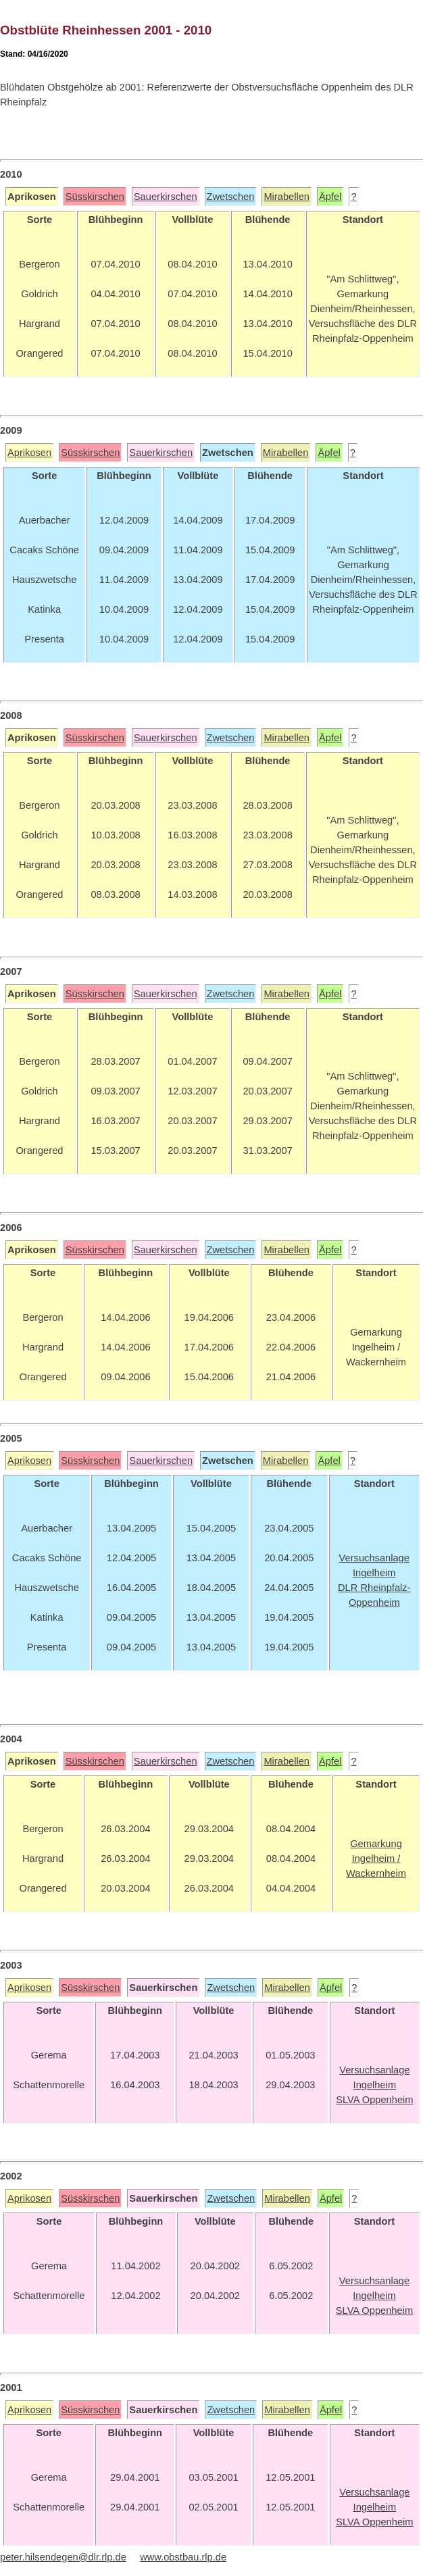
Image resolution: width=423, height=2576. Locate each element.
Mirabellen (286, 196)
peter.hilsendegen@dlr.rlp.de (63, 2557)
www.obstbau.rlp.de (183, 2557)
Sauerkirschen (165, 196)
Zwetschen (231, 196)
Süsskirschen (95, 196)
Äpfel (330, 196)
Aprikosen (29, 452)
